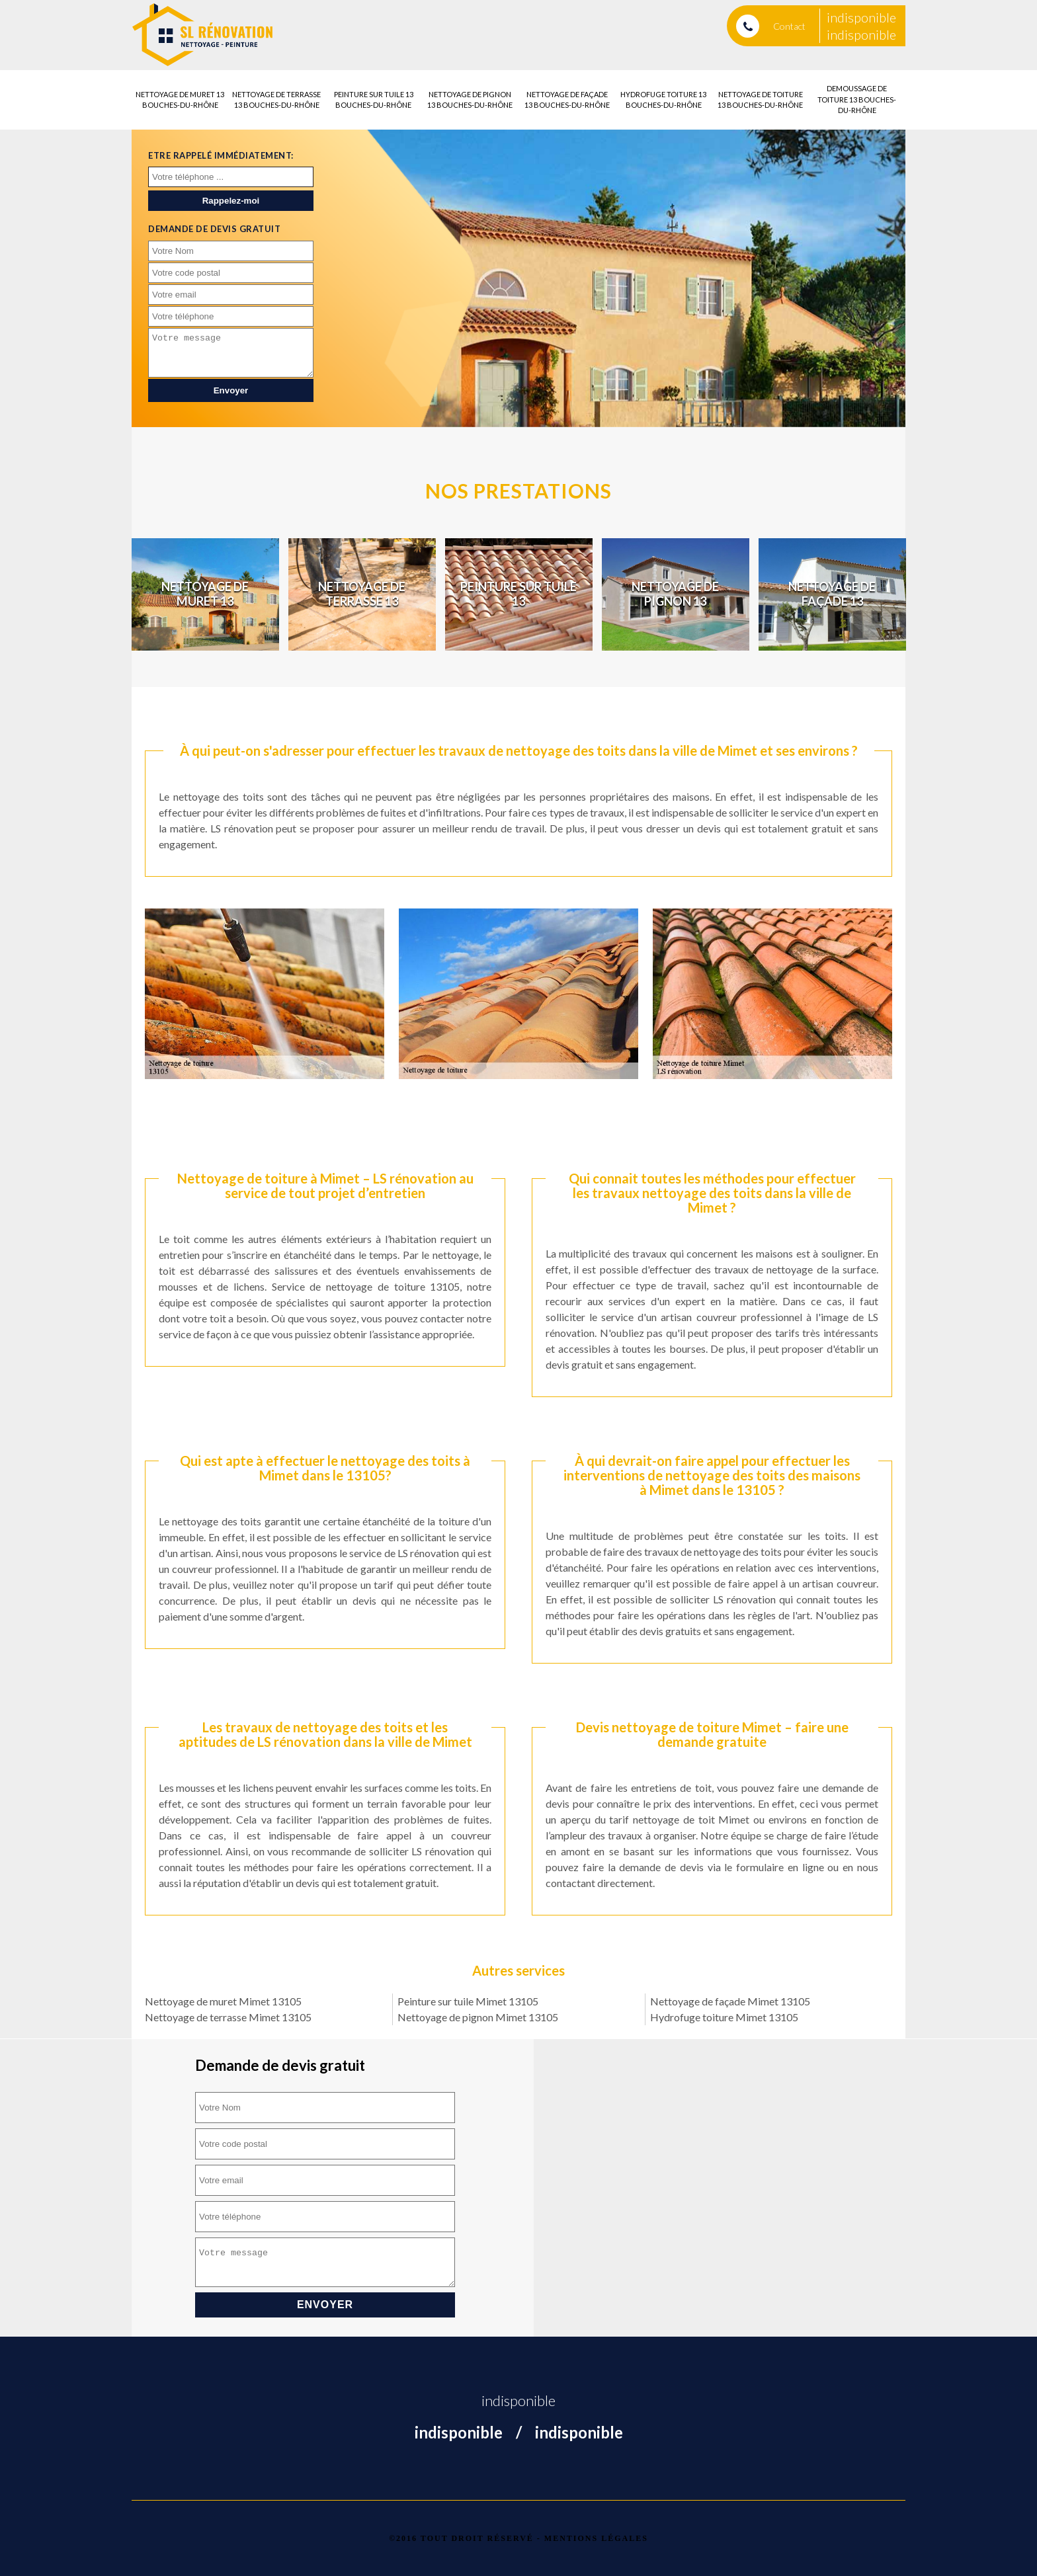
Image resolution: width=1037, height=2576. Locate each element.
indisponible (861, 17)
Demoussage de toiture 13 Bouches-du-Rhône (856, 99)
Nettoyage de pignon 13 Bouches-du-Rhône (470, 100)
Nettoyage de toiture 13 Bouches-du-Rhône (760, 100)
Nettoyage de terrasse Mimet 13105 (228, 2017)
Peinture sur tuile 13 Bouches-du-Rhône (373, 100)
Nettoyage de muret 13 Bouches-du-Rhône (180, 100)
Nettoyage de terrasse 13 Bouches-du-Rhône (276, 100)
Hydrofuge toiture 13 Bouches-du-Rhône (663, 100)
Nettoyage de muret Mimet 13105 (223, 2001)
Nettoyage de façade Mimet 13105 (730, 2001)
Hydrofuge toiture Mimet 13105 (724, 2017)
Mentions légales (596, 2538)
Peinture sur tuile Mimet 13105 (467, 2001)
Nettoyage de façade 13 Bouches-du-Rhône (567, 100)
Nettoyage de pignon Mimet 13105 (477, 2017)
